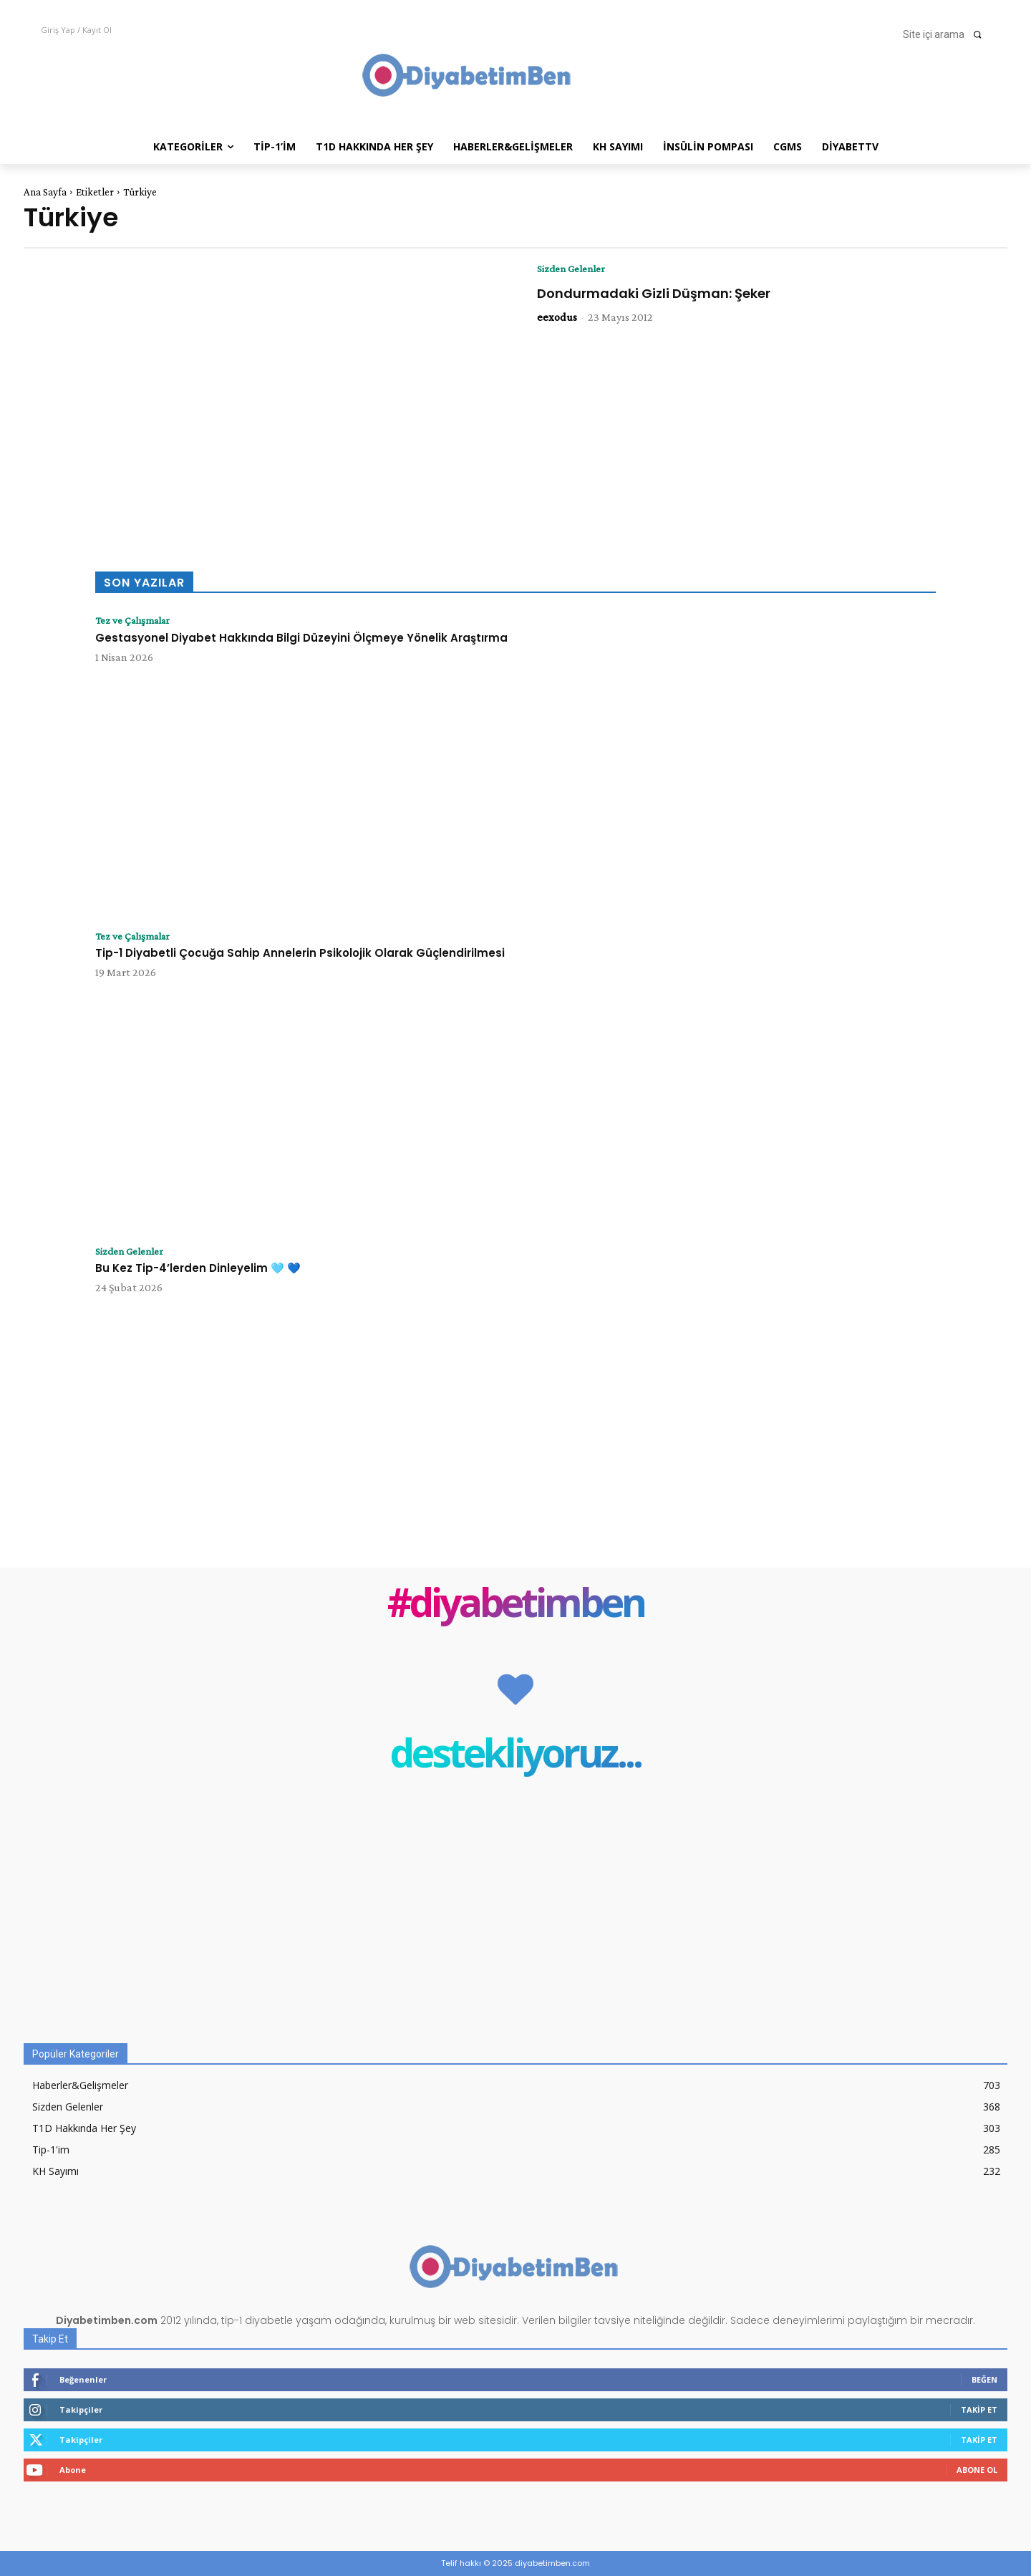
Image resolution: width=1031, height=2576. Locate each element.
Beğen (984, 2379)
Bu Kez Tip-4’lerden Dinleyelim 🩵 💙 (198, 1269)
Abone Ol (977, 2469)
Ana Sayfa (45, 192)
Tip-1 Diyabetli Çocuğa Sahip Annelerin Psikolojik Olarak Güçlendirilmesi (300, 954)
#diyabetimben (515, 1605)
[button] (946, 34)
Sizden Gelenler (575, 269)
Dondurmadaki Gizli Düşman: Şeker (653, 294)
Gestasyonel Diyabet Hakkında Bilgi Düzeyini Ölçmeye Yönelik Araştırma (301, 638)
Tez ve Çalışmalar (137, 621)
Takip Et (979, 2409)
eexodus (557, 318)
